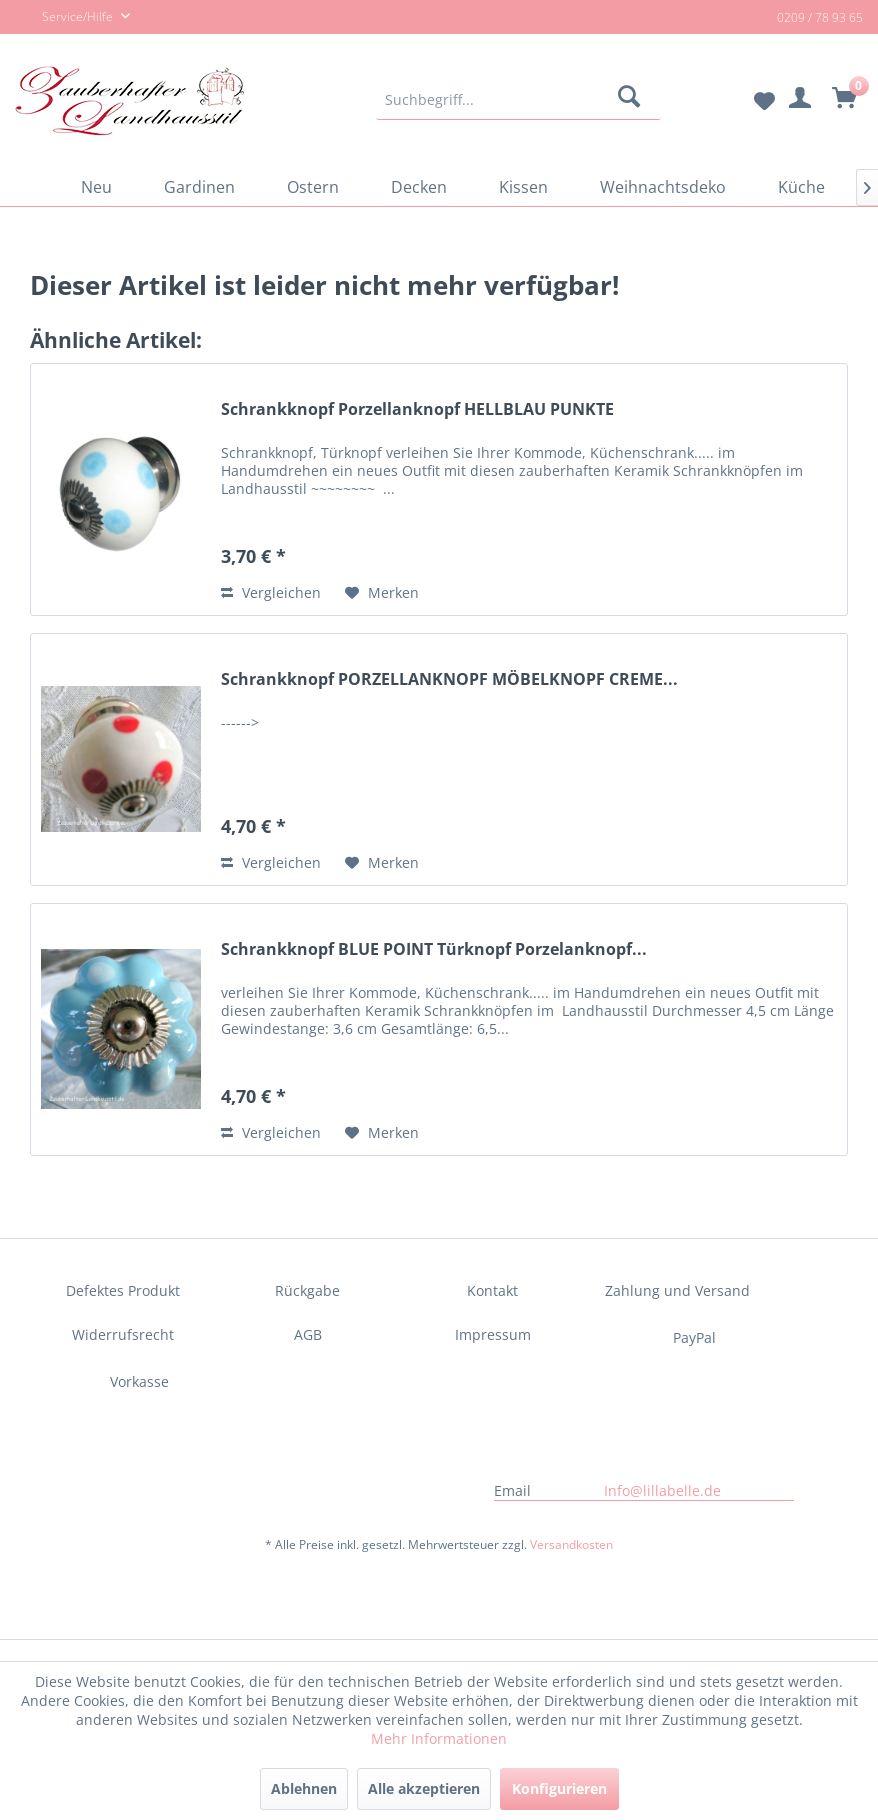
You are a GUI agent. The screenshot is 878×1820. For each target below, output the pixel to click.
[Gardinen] (199, 187)
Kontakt (492, 1290)
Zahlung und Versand (677, 1290)
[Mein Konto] (797, 100)
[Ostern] (313, 187)
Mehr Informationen (439, 1738)
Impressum (493, 1334)
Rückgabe (307, 1290)
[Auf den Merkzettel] (382, 593)
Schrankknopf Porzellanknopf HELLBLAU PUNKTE (417, 409)
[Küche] (801, 187)
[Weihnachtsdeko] (663, 187)
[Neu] (96, 187)
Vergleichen (271, 592)
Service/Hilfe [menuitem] (65, 18)
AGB (308, 1334)
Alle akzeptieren (424, 1788)
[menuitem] (518, 100)
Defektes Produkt (123, 1290)
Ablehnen (304, 1788)
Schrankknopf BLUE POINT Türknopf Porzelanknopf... (434, 949)
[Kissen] (523, 187)
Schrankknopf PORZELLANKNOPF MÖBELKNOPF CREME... (449, 679)
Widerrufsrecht (123, 1334)
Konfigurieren (559, 1788)
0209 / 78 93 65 (820, 17)
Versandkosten (571, 1544)
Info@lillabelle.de (662, 1490)
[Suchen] (632, 100)
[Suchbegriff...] (518, 100)
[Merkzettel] (748, 100)
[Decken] (419, 187)
